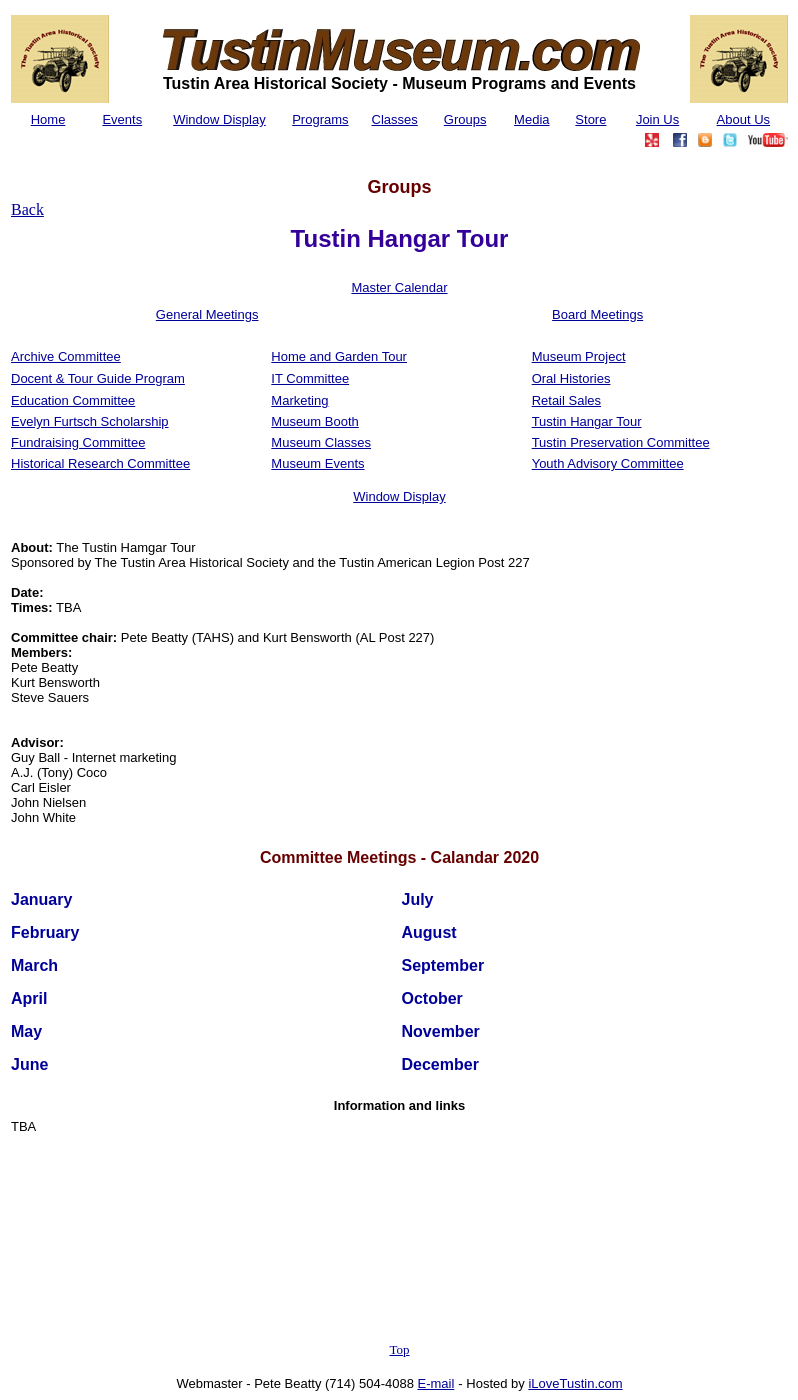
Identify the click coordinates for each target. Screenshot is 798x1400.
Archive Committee (66, 356)
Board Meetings (597, 314)
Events (122, 119)
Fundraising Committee (78, 442)
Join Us (657, 119)
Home (48, 119)
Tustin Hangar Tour (587, 421)
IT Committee (310, 378)
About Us (743, 119)
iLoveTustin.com (575, 1383)
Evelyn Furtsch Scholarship (90, 421)
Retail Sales (566, 400)
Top (399, 1349)
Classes (395, 119)
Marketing (299, 400)
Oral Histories (571, 378)
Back (27, 209)
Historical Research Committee (100, 463)
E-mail (436, 1383)
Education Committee (73, 400)
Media (531, 119)
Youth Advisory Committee (608, 463)
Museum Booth (314, 421)
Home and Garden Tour (339, 356)
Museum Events (317, 463)
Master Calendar (399, 287)
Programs (320, 119)
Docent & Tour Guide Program (98, 378)
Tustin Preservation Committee (621, 442)
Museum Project (579, 356)
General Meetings (207, 314)
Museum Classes (321, 442)
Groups (465, 119)
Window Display (219, 119)
